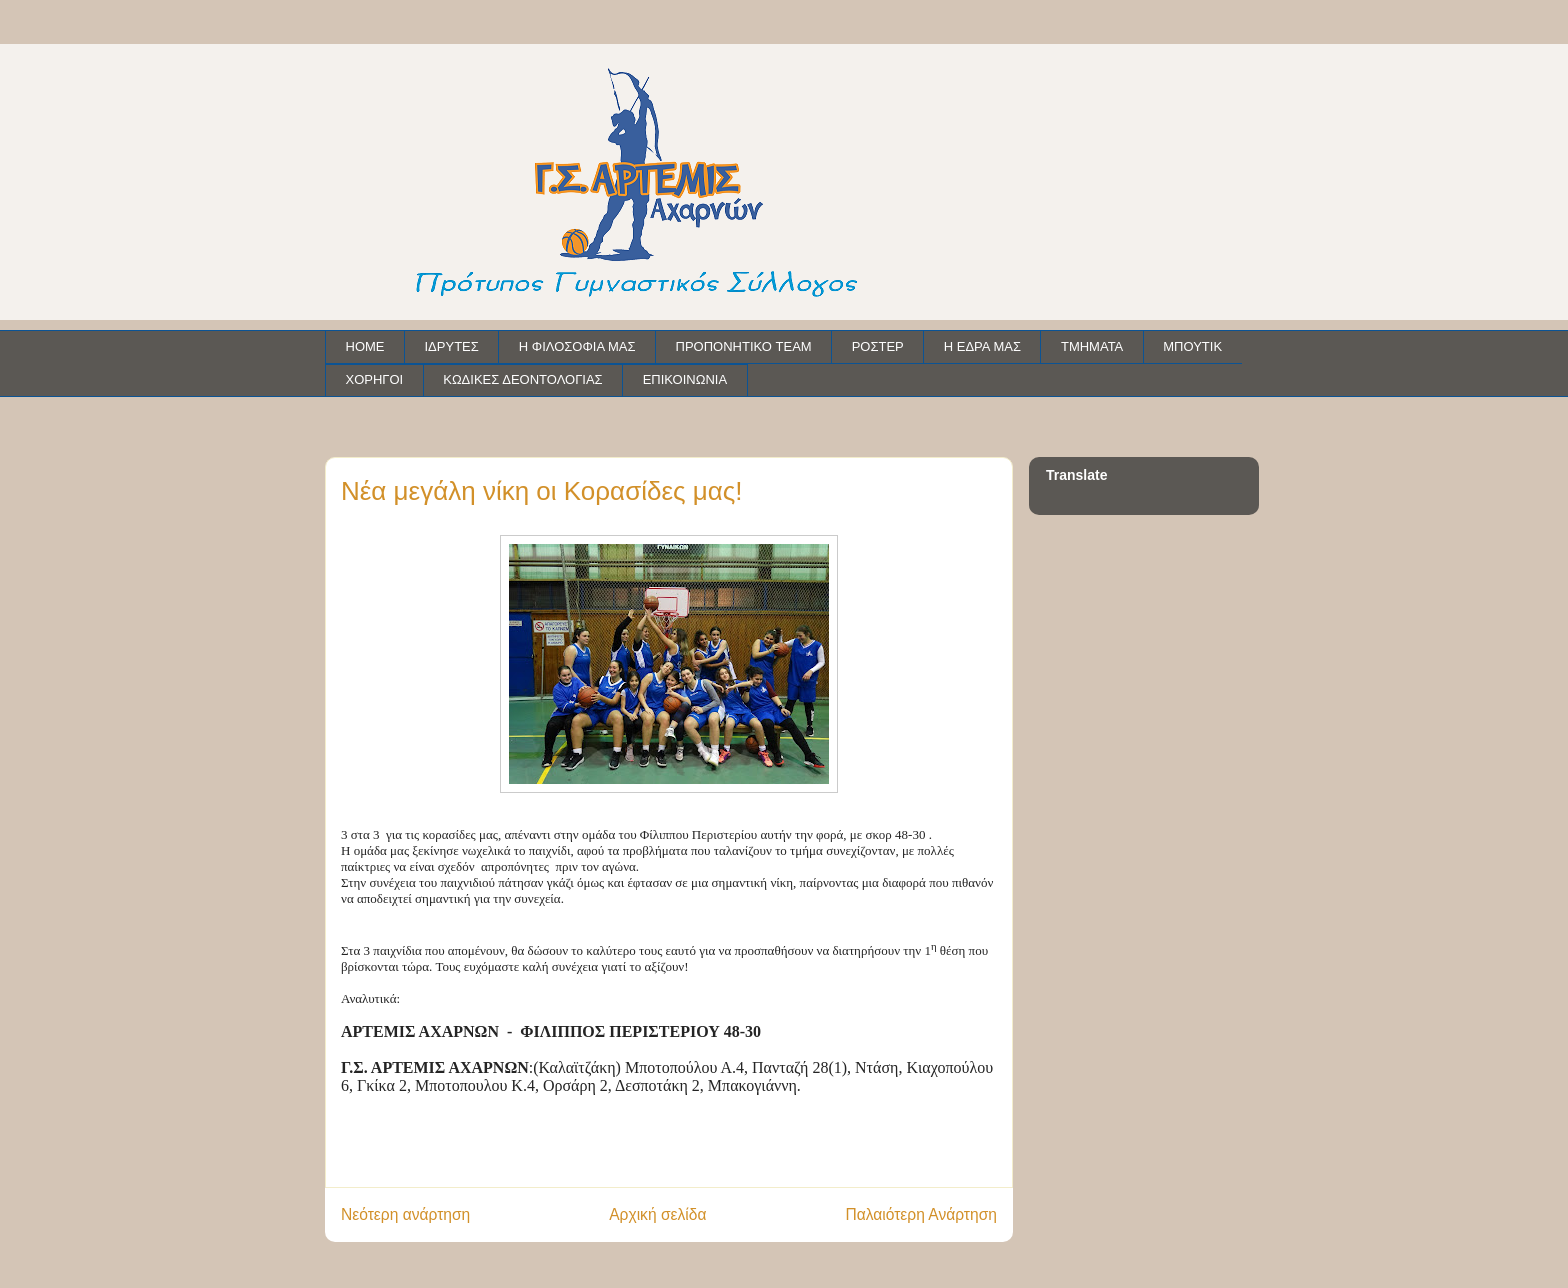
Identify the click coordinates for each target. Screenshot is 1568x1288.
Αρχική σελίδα (657, 1214)
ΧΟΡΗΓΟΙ (375, 379)
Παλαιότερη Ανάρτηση (921, 1214)
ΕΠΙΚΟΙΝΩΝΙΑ (685, 379)
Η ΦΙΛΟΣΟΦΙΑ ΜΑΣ (577, 346)
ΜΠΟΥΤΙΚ (1192, 346)
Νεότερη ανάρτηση (405, 1214)
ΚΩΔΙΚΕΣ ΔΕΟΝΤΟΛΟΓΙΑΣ (522, 379)
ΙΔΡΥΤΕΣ (452, 346)
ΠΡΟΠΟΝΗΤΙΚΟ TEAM (744, 346)
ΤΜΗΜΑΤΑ (1092, 346)
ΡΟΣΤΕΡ (878, 346)
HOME (365, 346)
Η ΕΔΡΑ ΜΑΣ (982, 346)
